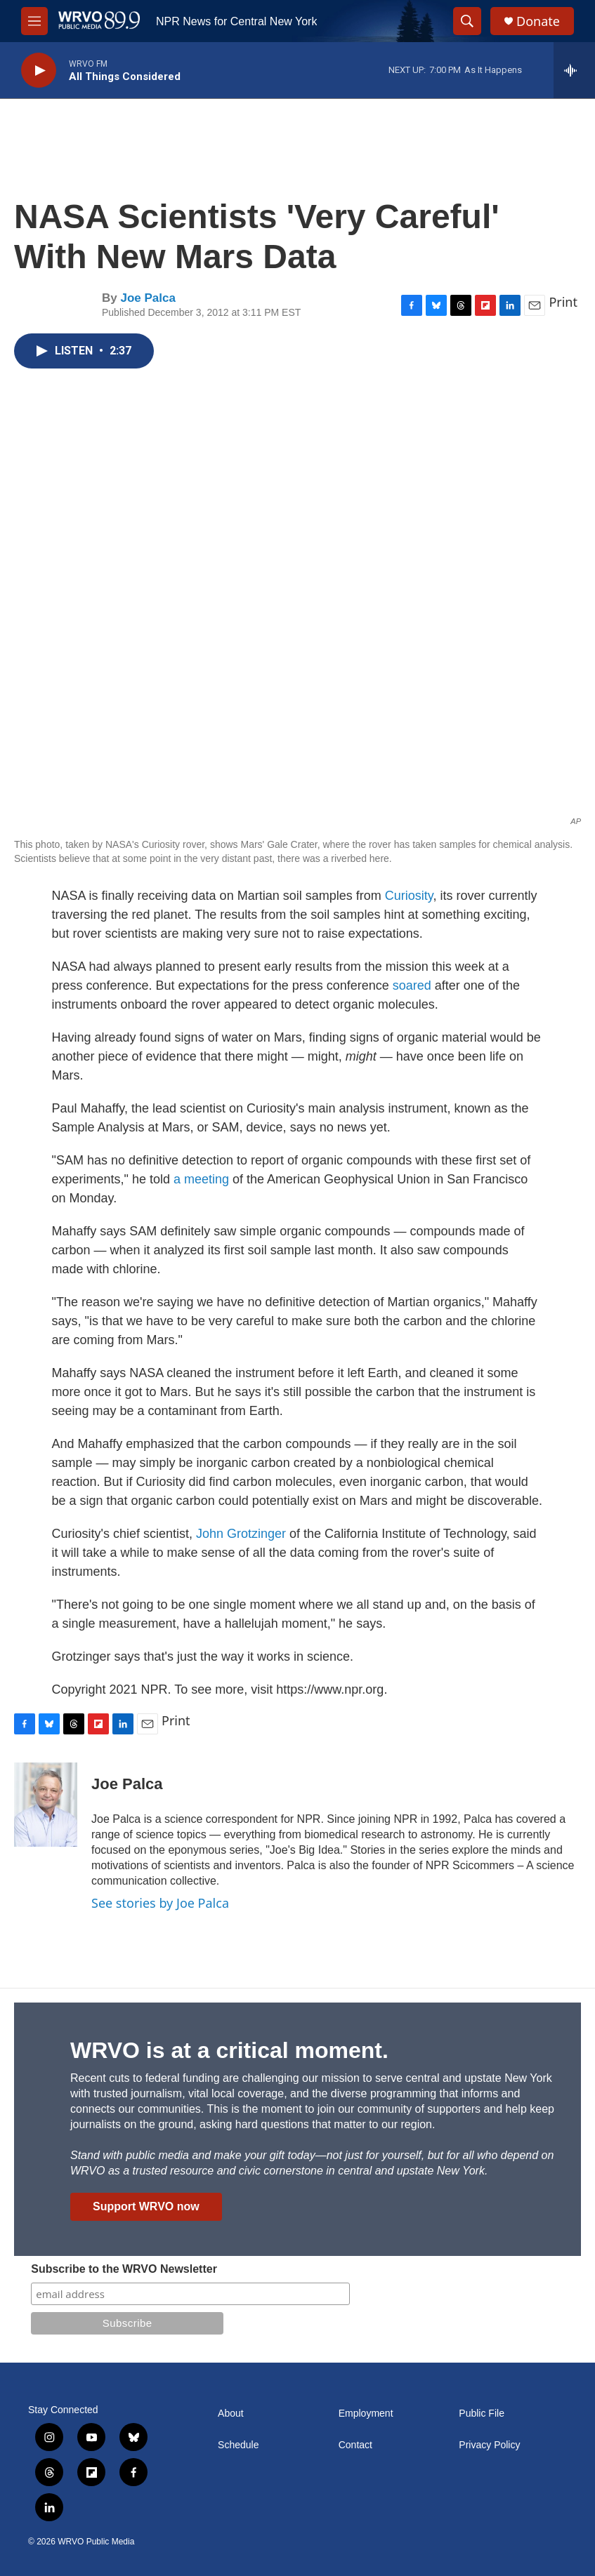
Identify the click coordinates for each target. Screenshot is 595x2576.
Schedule (238, 2445)
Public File (481, 2413)
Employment (366, 2413)
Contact (355, 2445)
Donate (538, 21)
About (231, 2413)
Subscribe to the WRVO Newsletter (124, 2269)
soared (412, 985)
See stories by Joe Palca (160, 1902)
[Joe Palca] (45, 1804)
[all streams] (574, 70)
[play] (38, 70)
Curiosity (409, 896)
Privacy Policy (489, 2445)
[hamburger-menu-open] (34, 21)
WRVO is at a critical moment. (229, 2050)
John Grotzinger (241, 1534)
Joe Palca (147, 298)
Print (563, 301)
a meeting (201, 1179)
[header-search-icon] (467, 21)
